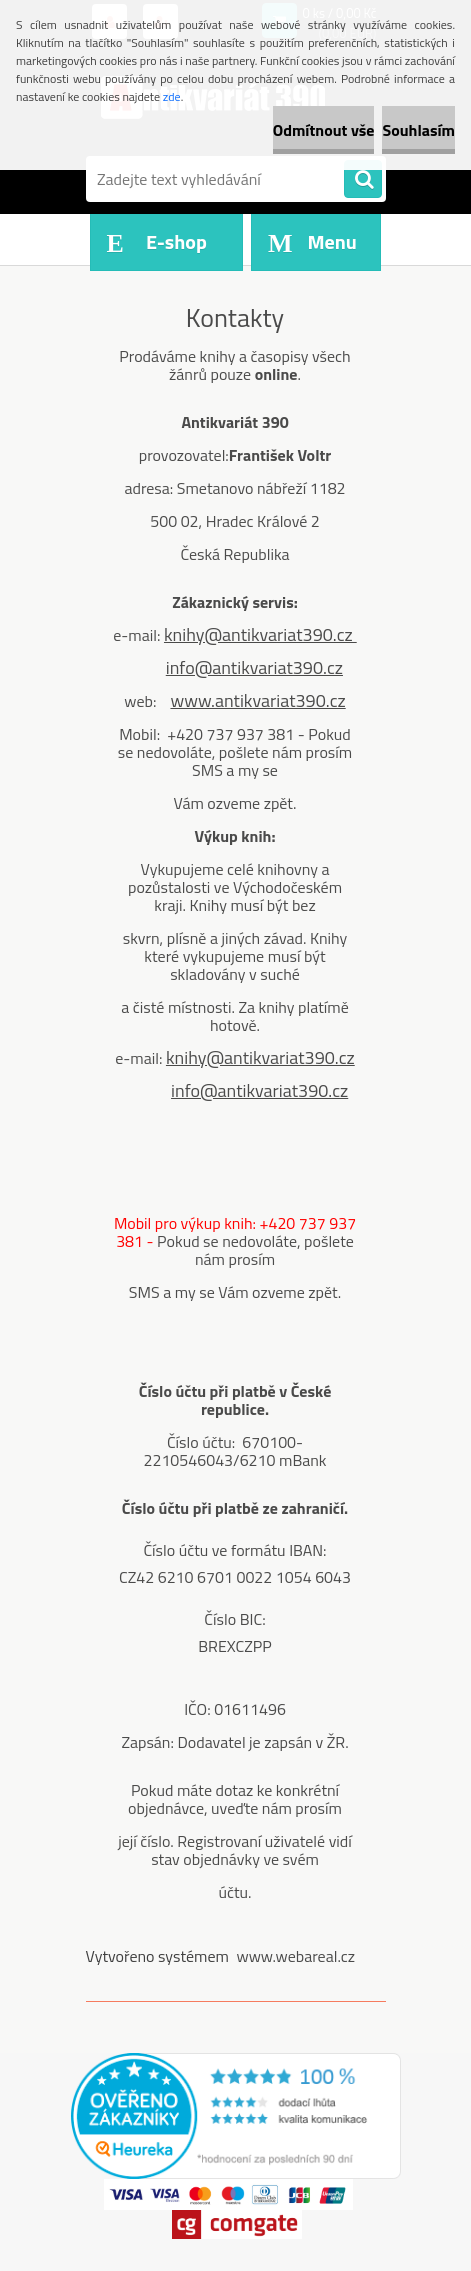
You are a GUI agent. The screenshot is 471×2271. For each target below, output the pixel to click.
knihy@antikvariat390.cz (260, 634)
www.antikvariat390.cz (257, 700)
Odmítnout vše (324, 130)
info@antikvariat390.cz (254, 667)
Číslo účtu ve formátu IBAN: (234, 1550)
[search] (363, 180)
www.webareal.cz (295, 1956)
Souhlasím (418, 130)
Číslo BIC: (234, 1619)
